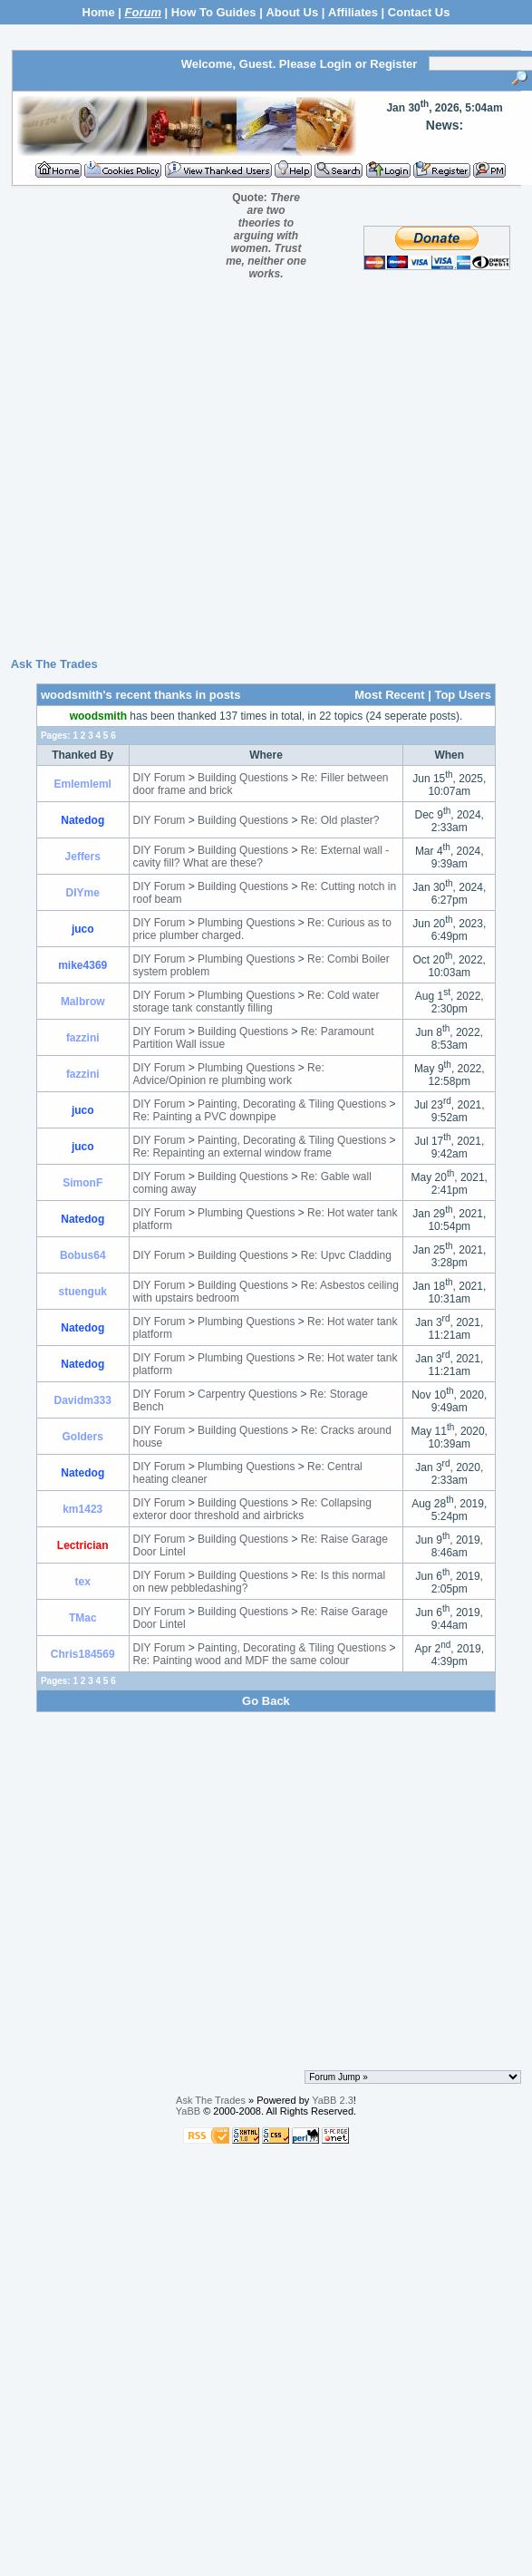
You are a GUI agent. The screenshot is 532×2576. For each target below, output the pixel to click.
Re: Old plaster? (340, 820)
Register (393, 64)
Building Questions (243, 777)
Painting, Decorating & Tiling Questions (292, 1104)
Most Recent (389, 695)
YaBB (188, 2111)
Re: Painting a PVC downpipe (204, 1116)
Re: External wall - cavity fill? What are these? (261, 856)
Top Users (462, 695)
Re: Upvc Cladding (346, 1255)
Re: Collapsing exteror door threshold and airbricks (252, 1509)
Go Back (266, 1701)
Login (336, 64)
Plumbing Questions (246, 922)
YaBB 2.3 (332, 2100)
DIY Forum (159, 777)
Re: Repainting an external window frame (232, 1153)
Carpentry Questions (247, 1394)
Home (98, 12)
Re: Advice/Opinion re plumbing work (228, 1074)
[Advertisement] (262, 474)
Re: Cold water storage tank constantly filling (256, 1001)
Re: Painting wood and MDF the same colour (241, 1660)
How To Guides (213, 12)
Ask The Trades (54, 664)
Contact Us (419, 12)
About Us (292, 12)
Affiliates (353, 12)
